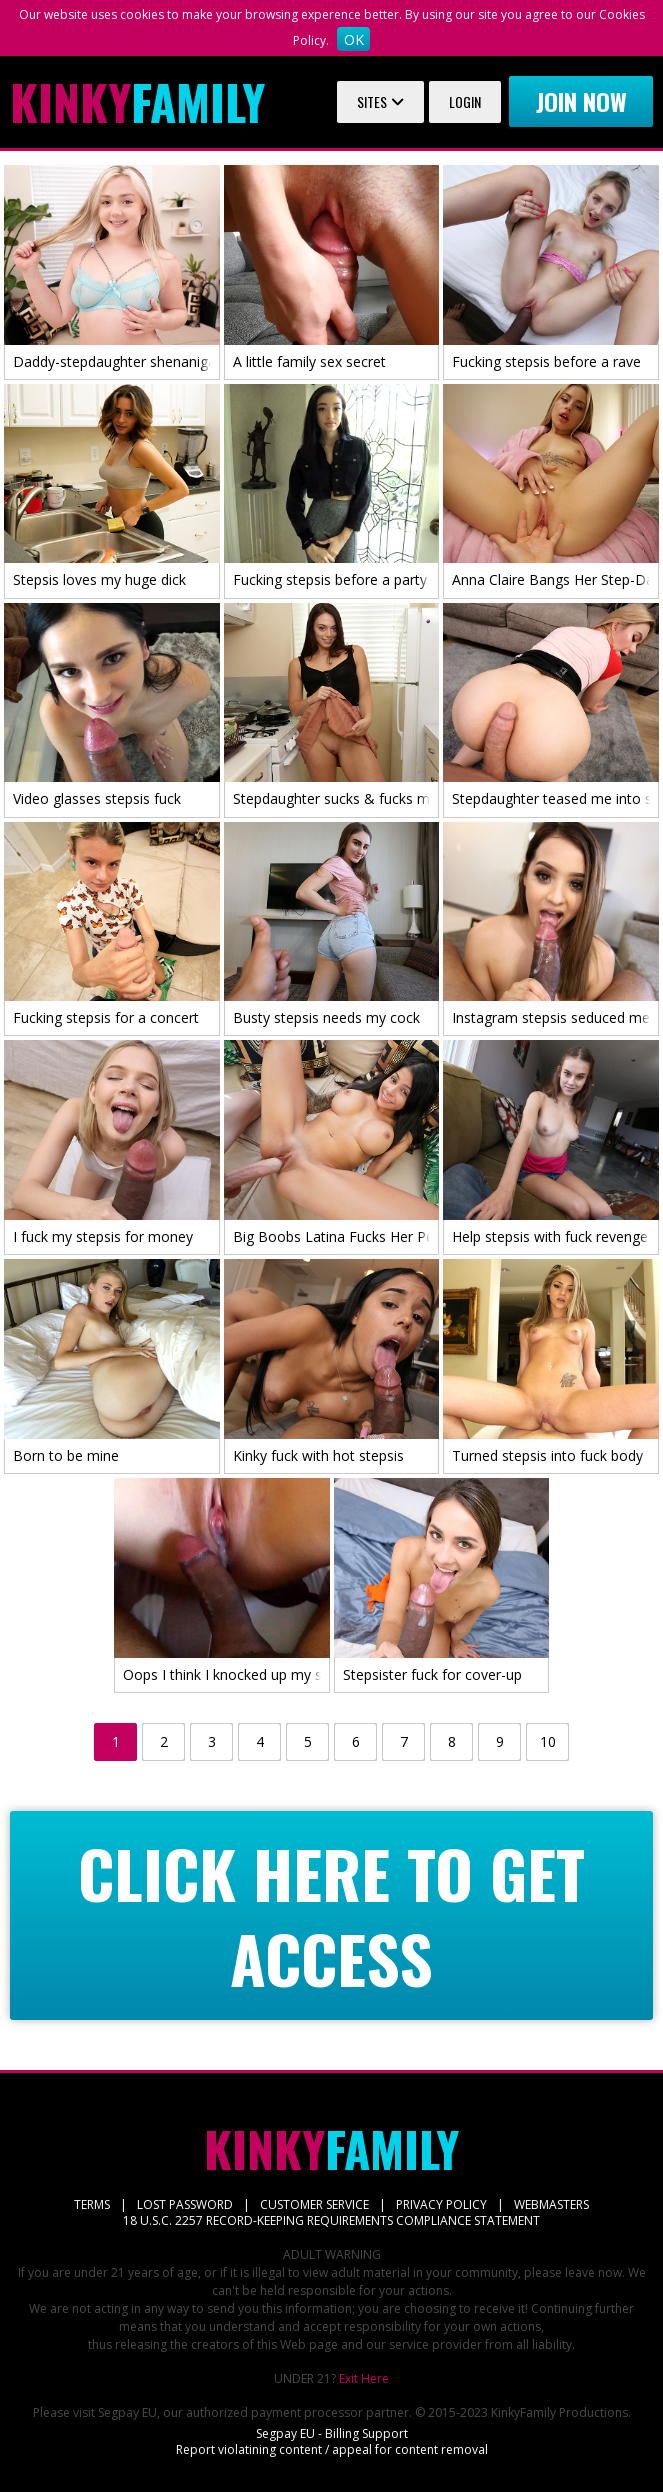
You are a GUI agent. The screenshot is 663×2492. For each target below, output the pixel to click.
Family (137, 102)
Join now (581, 101)
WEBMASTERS (551, 2204)
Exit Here (364, 2378)
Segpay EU (127, 2412)
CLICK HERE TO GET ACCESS (331, 1915)
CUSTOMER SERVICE (314, 2204)
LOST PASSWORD (185, 2204)
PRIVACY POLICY (441, 2204)
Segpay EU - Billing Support (332, 2433)
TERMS (92, 2204)
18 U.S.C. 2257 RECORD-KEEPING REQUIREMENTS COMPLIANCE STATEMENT (331, 2220)
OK (354, 39)
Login (465, 101)
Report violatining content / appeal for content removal (332, 2449)
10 (548, 1741)
